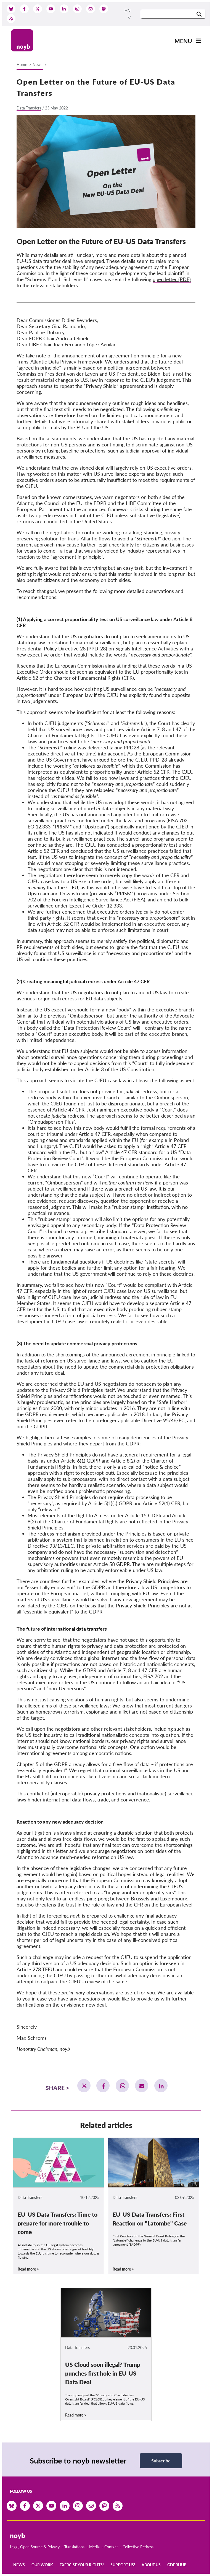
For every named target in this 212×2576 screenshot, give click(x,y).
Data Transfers (29, 108)
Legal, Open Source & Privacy (35, 2546)
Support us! (122, 2564)
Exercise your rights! (82, 2564)
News (37, 64)
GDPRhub (176, 2564)
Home (22, 64)
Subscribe (161, 2460)
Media (94, 2546)
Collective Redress (138, 2546)
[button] (84, 2085)
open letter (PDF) (172, 279)
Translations (74, 2546)
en (127, 10)
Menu (183, 41)
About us (151, 2564)
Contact (111, 2546)
